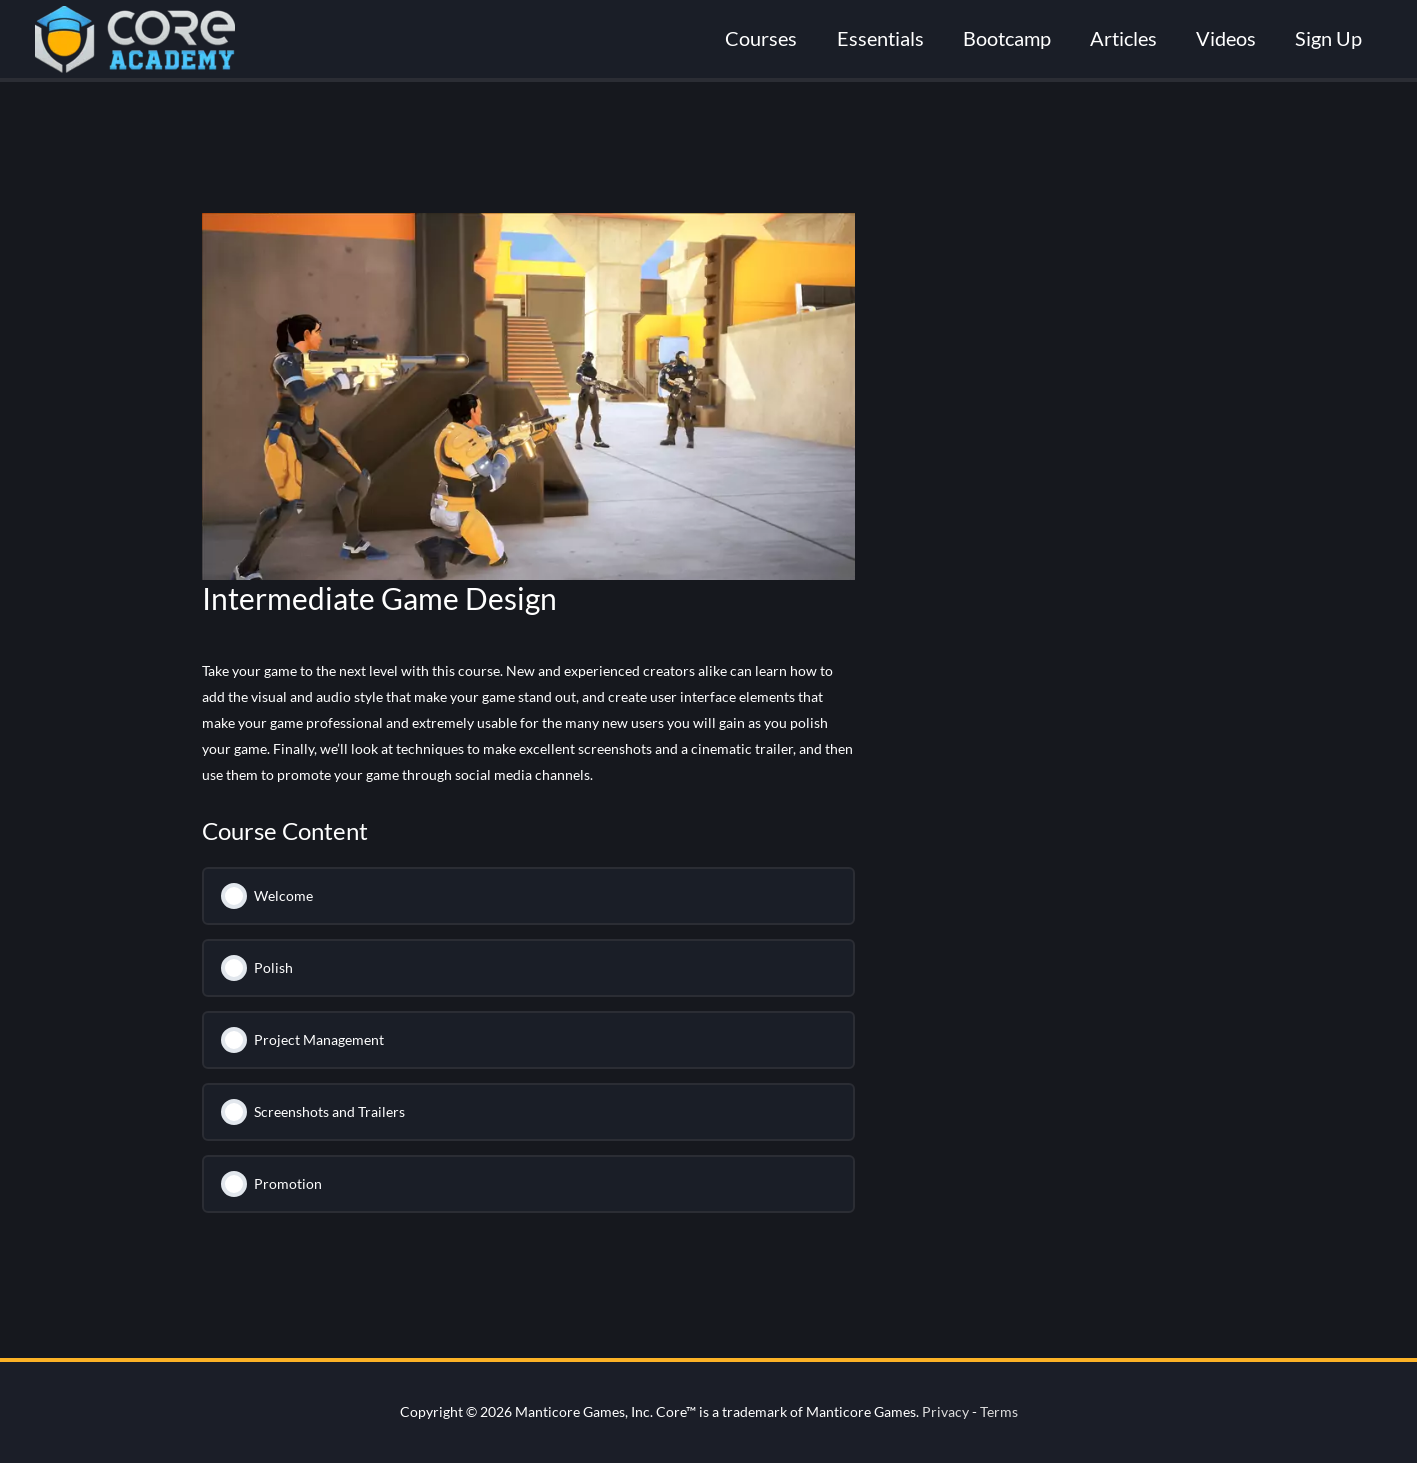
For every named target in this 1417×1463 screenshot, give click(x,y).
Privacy (945, 1411)
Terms (999, 1411)
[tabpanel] (528, 723)
